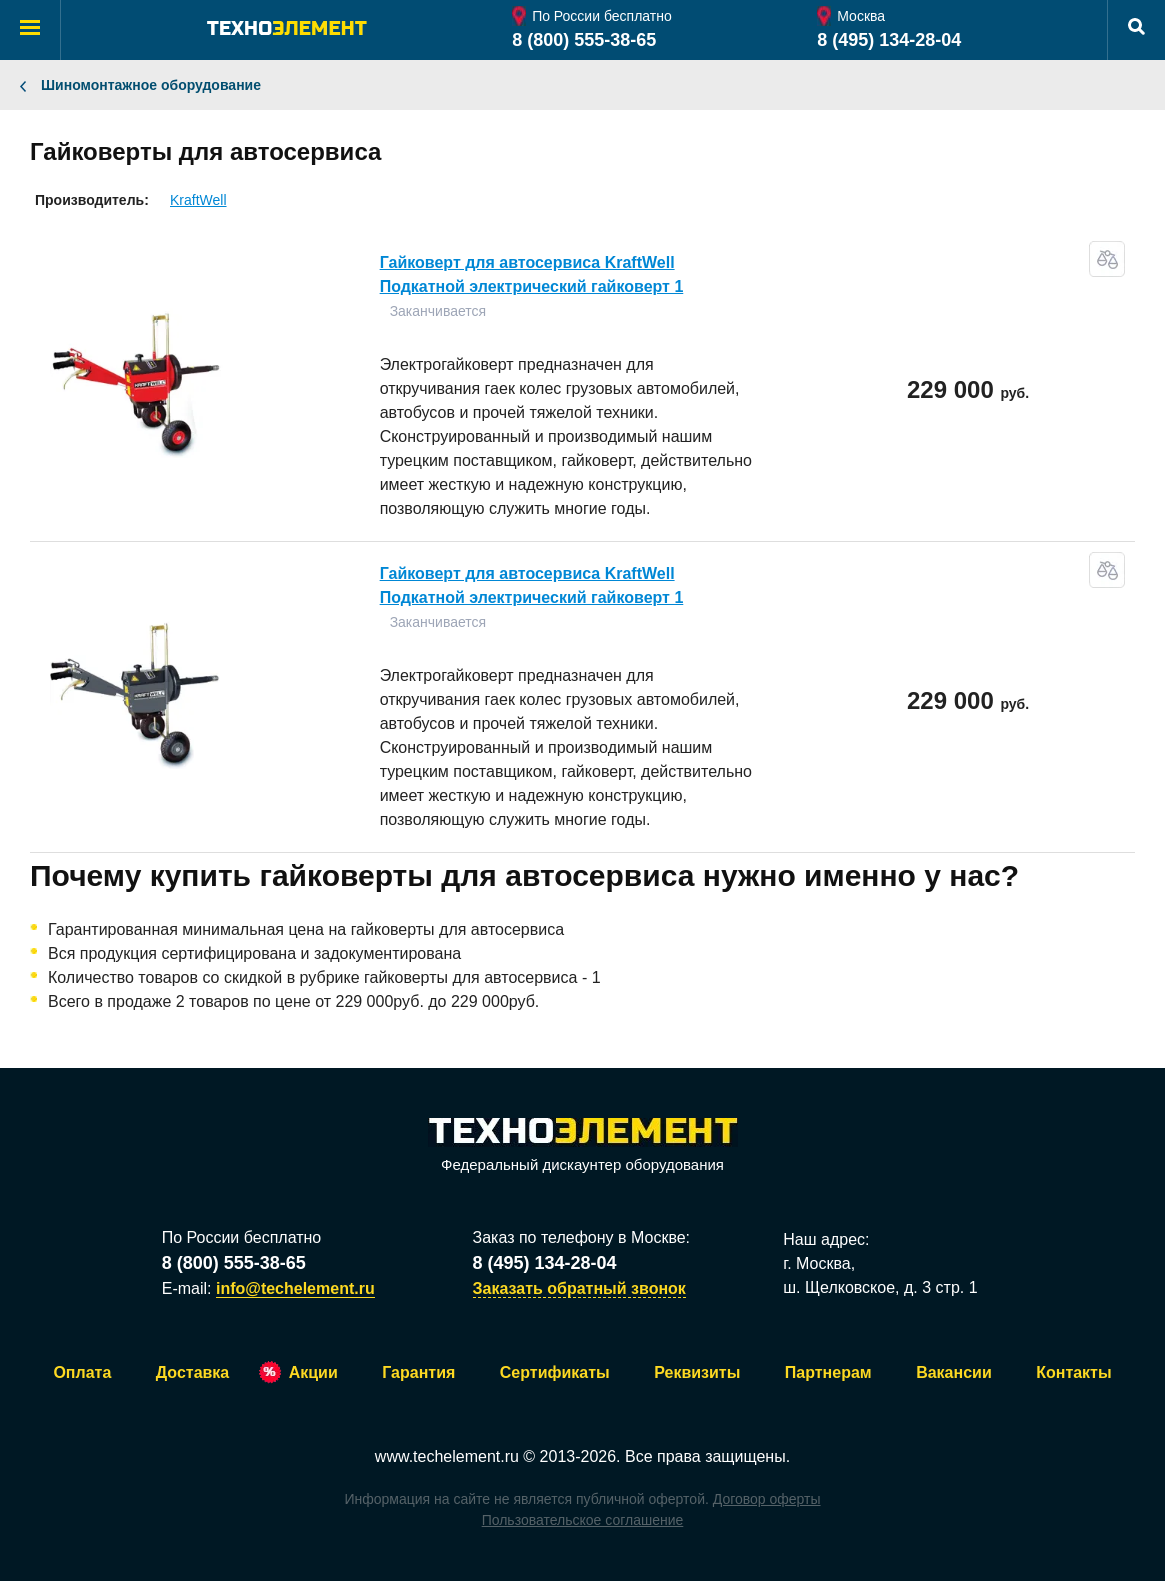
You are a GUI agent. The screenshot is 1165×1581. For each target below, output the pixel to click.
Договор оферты (767, 1499)
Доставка (193, 1372)
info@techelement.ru (295, 1288)
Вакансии (954, 1372)
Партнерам (828, 1372)
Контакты (1073, 1372)
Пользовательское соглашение (583, 1520)
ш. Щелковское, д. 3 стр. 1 (880, 1287)
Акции (313, 1372)
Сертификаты (555, 1372)
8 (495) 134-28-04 (889, 40)
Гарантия (418, 1372)
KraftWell (198, 200)
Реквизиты (697, 1372)
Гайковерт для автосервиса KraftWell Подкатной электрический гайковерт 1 (532, 274)
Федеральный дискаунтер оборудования (583, 1145)
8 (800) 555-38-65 (584, 40)
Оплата (82, 1372)
